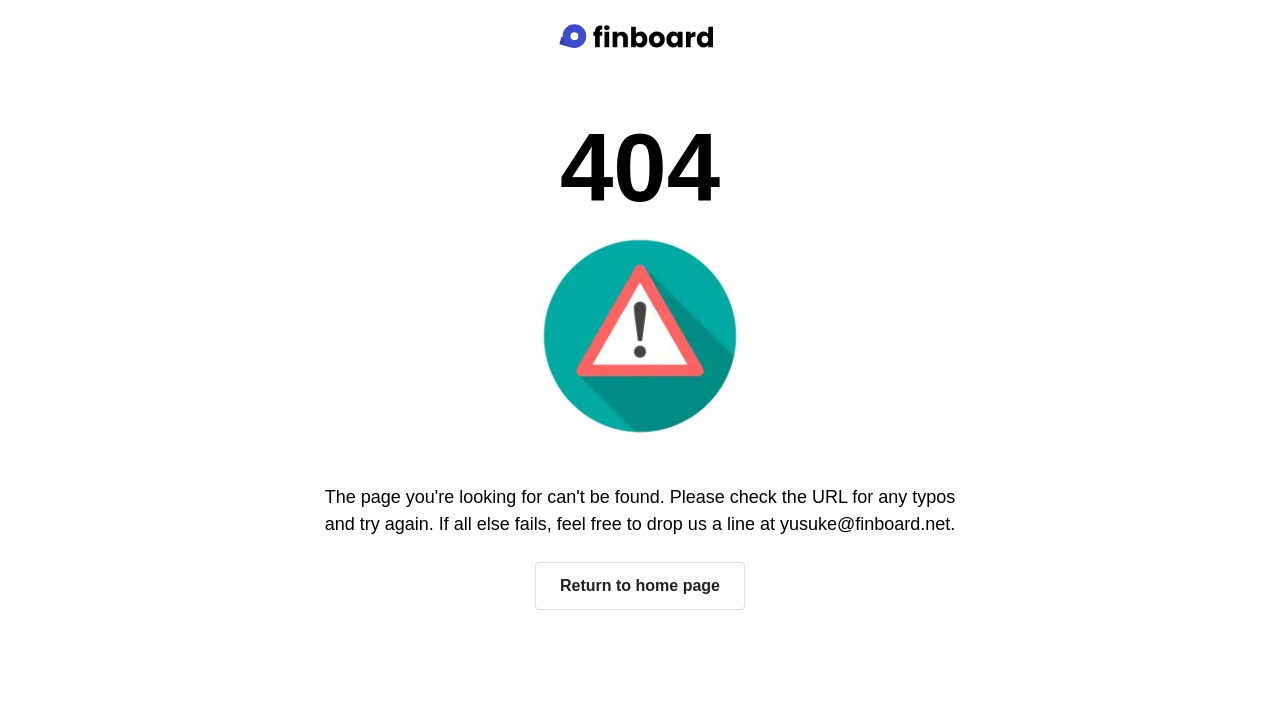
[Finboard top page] (640, 36)
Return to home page (640, 585)
